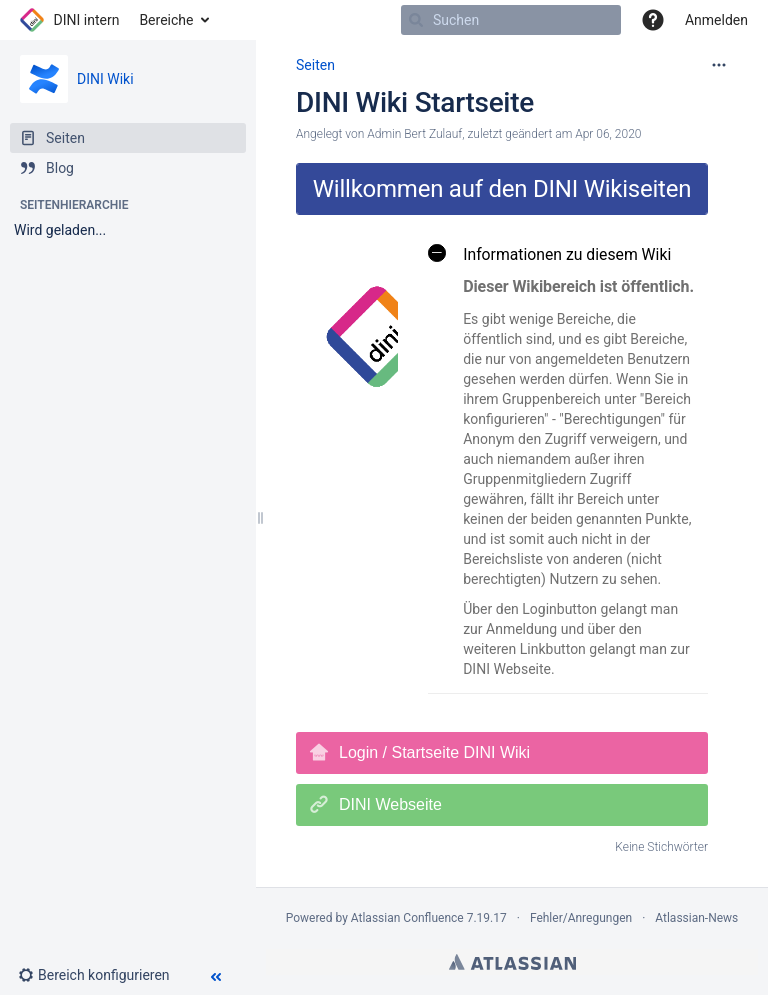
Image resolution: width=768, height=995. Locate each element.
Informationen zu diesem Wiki (549, 253)
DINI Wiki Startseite (415, 102)
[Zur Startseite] (69, 20)
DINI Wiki (105, 79)
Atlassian (512, 962)
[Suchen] (416, 20)
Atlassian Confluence (407, 918)
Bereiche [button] (166, 20)
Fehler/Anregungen (581, 918)
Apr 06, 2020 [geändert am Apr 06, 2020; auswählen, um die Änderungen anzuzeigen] (608, 134)
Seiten (315, 65)
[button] (102, 975)
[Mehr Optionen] (719, 65)
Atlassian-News (696, 918)
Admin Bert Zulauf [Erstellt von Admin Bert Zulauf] (414, 134)
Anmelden (716, 20)
